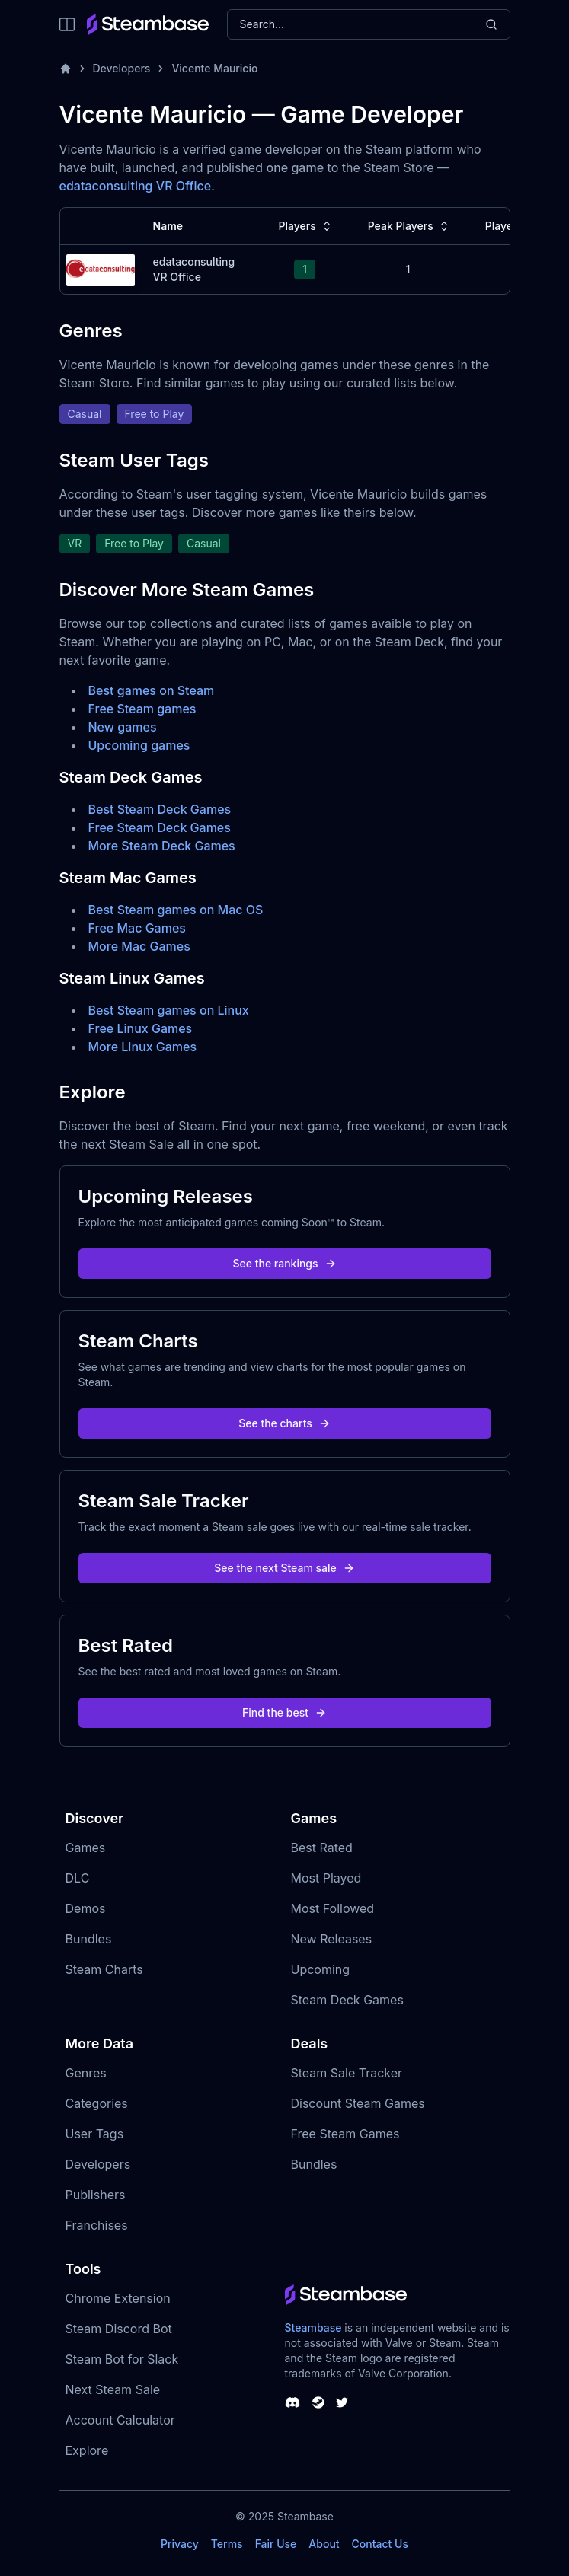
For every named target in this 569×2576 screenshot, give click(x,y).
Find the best (284, 1712)
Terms (227, 2543)
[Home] (65, 68)
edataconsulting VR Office (135, 185)
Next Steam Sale (113, 2389)
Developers (122, 68)
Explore (87, 2450)
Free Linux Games (140, 1028)
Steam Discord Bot (119, 2328)
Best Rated (322, 1847)
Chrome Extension (118, 2298)
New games (122, 727)
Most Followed (333, 1908)
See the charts (284, 1423)
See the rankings (284, 1263)
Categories (97, 2103)
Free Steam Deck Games (159, 827)
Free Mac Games (137, 928)
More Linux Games (142, 1046)
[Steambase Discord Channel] (292, 2402)
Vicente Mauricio (214, 68)
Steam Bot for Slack (122, 2359)
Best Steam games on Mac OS (176, 909)
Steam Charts (104, 1969)
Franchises (97, 2225)
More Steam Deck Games (161, 845)
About (323, 2543)
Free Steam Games (345, 2133)
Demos (86, 1908)
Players (306, 226)
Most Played (326, 1878)
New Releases (331, 1938)
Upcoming (320, 1969)
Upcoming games (139, 745)
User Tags (95, 2133)
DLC (78, 1878)
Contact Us (380, 2543)
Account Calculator (120, 2420)
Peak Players (410, 226)
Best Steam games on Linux (168, 1010)
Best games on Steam (151, 690)
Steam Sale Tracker (347, 2072)
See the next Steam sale (284, 1567)
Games (86, 1847)
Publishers (96, 2194)
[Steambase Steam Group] (318, 2402)
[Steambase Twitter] (342, 2402)
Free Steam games (142, 708)
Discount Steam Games (358, 2103)
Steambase (313, 2327)
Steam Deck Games (347, 1999)
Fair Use (276, 2543)
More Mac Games (139, 946)
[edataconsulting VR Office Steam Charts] (100, 268)
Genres (86, 2072)
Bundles (89, 1938)
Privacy (180, 2543)
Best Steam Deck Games (160, 809)
